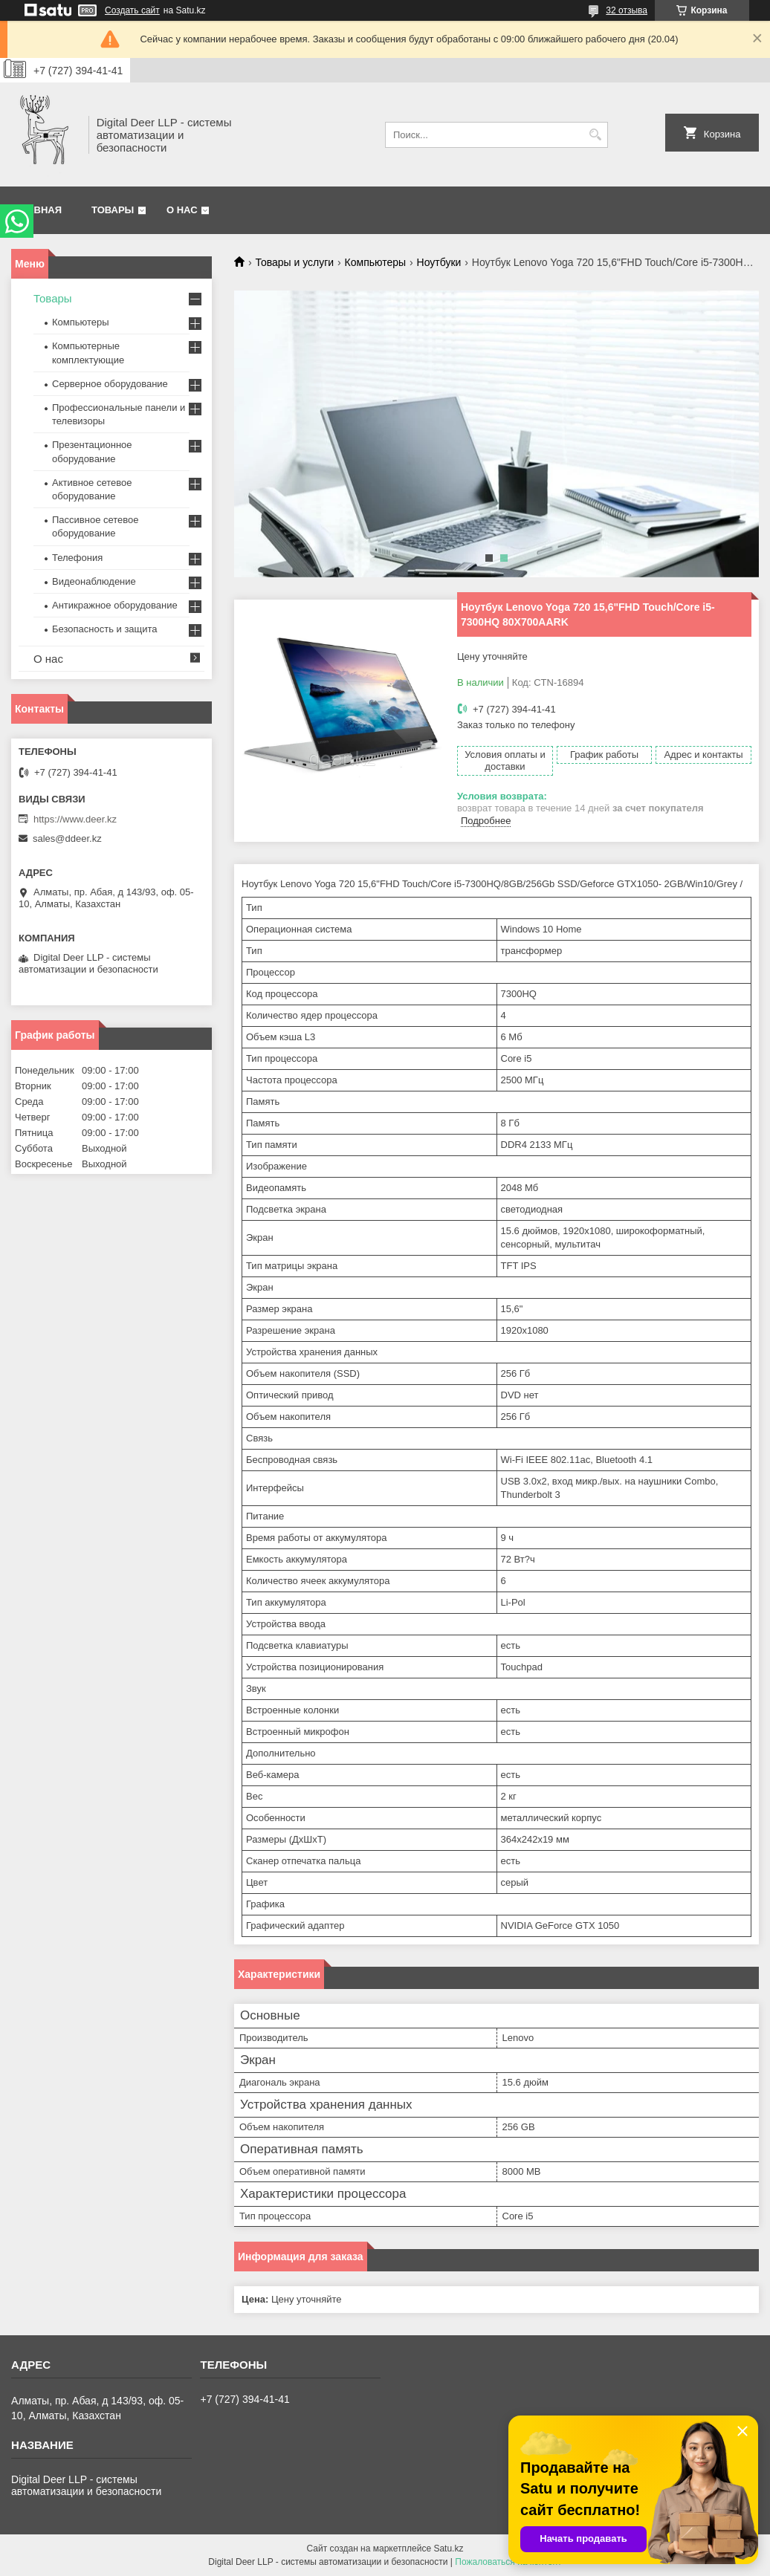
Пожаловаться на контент (508, 2562)
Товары (112, 209)
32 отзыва (626, 10)
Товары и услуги (294, 262)
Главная (38, 209)
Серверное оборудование (110, 383)
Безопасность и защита (105, 629)
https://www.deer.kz (75, 819)
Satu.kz (448, 2548)
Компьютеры (376, 262)
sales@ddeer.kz (67, 838)
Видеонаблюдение (94, 581)
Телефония (77, 557)
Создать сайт (132, 10)
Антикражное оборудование (115, 605)
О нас (182, 209)
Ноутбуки (439, 262)
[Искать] (595, 135)
